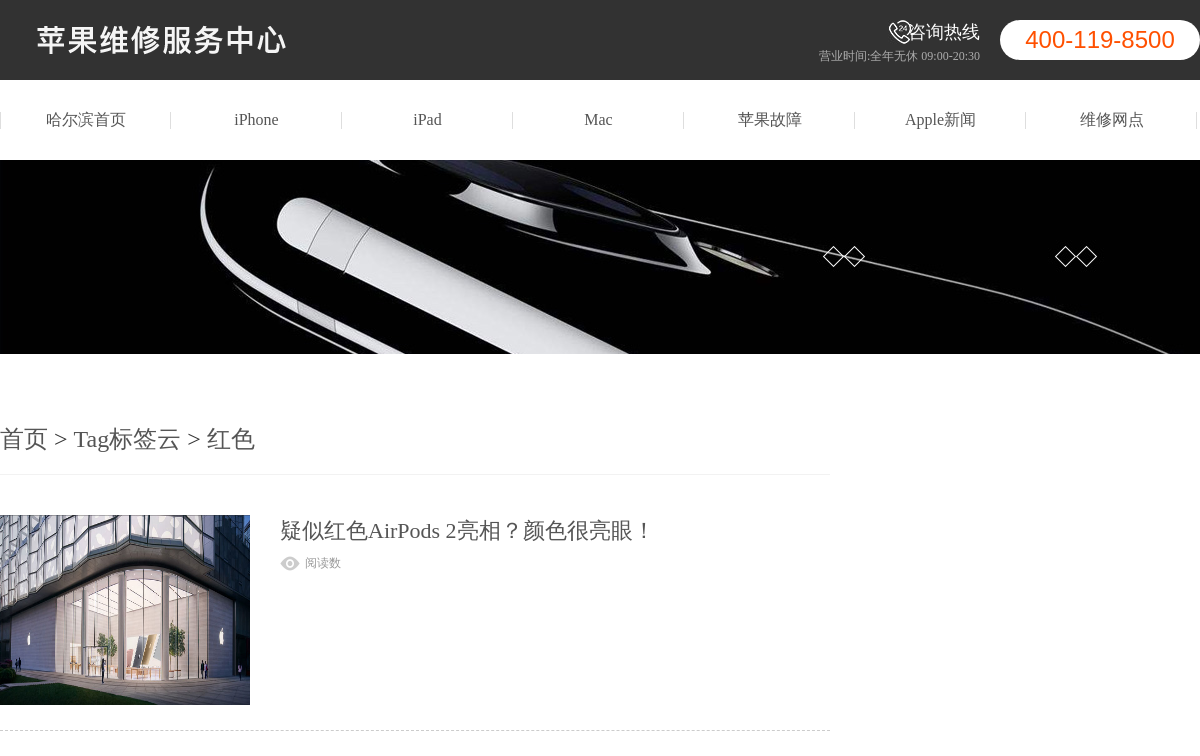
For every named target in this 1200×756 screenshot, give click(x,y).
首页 (24, 439)
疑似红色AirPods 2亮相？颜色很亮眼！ (467, 530)
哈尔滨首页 (86, 119)
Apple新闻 (940, 119)
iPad (427, 119)
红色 (231, 439)
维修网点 (1112, 119)
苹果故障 (770, 119)
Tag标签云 (128, 439)
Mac (598, 119)
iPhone (256, 119)
